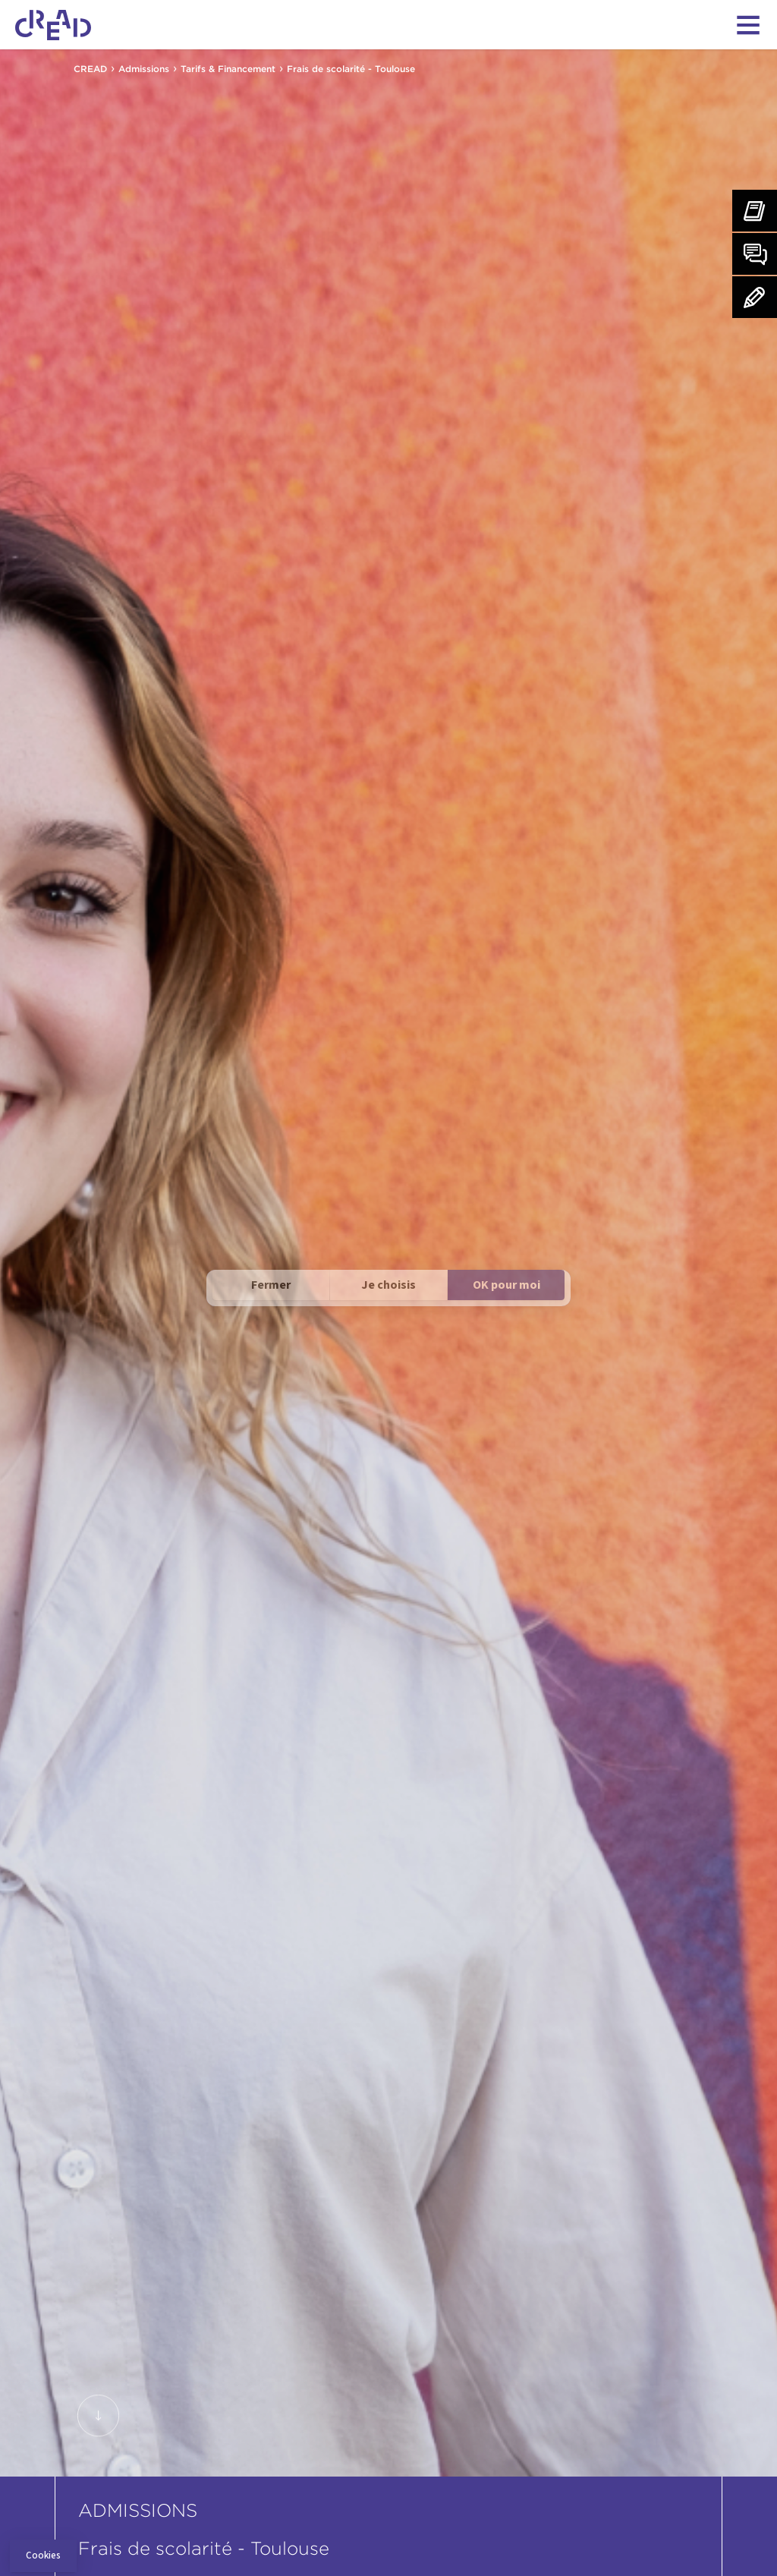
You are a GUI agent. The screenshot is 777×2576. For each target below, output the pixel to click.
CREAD (90, 68)
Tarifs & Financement (228, 68)
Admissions (143, 68)
